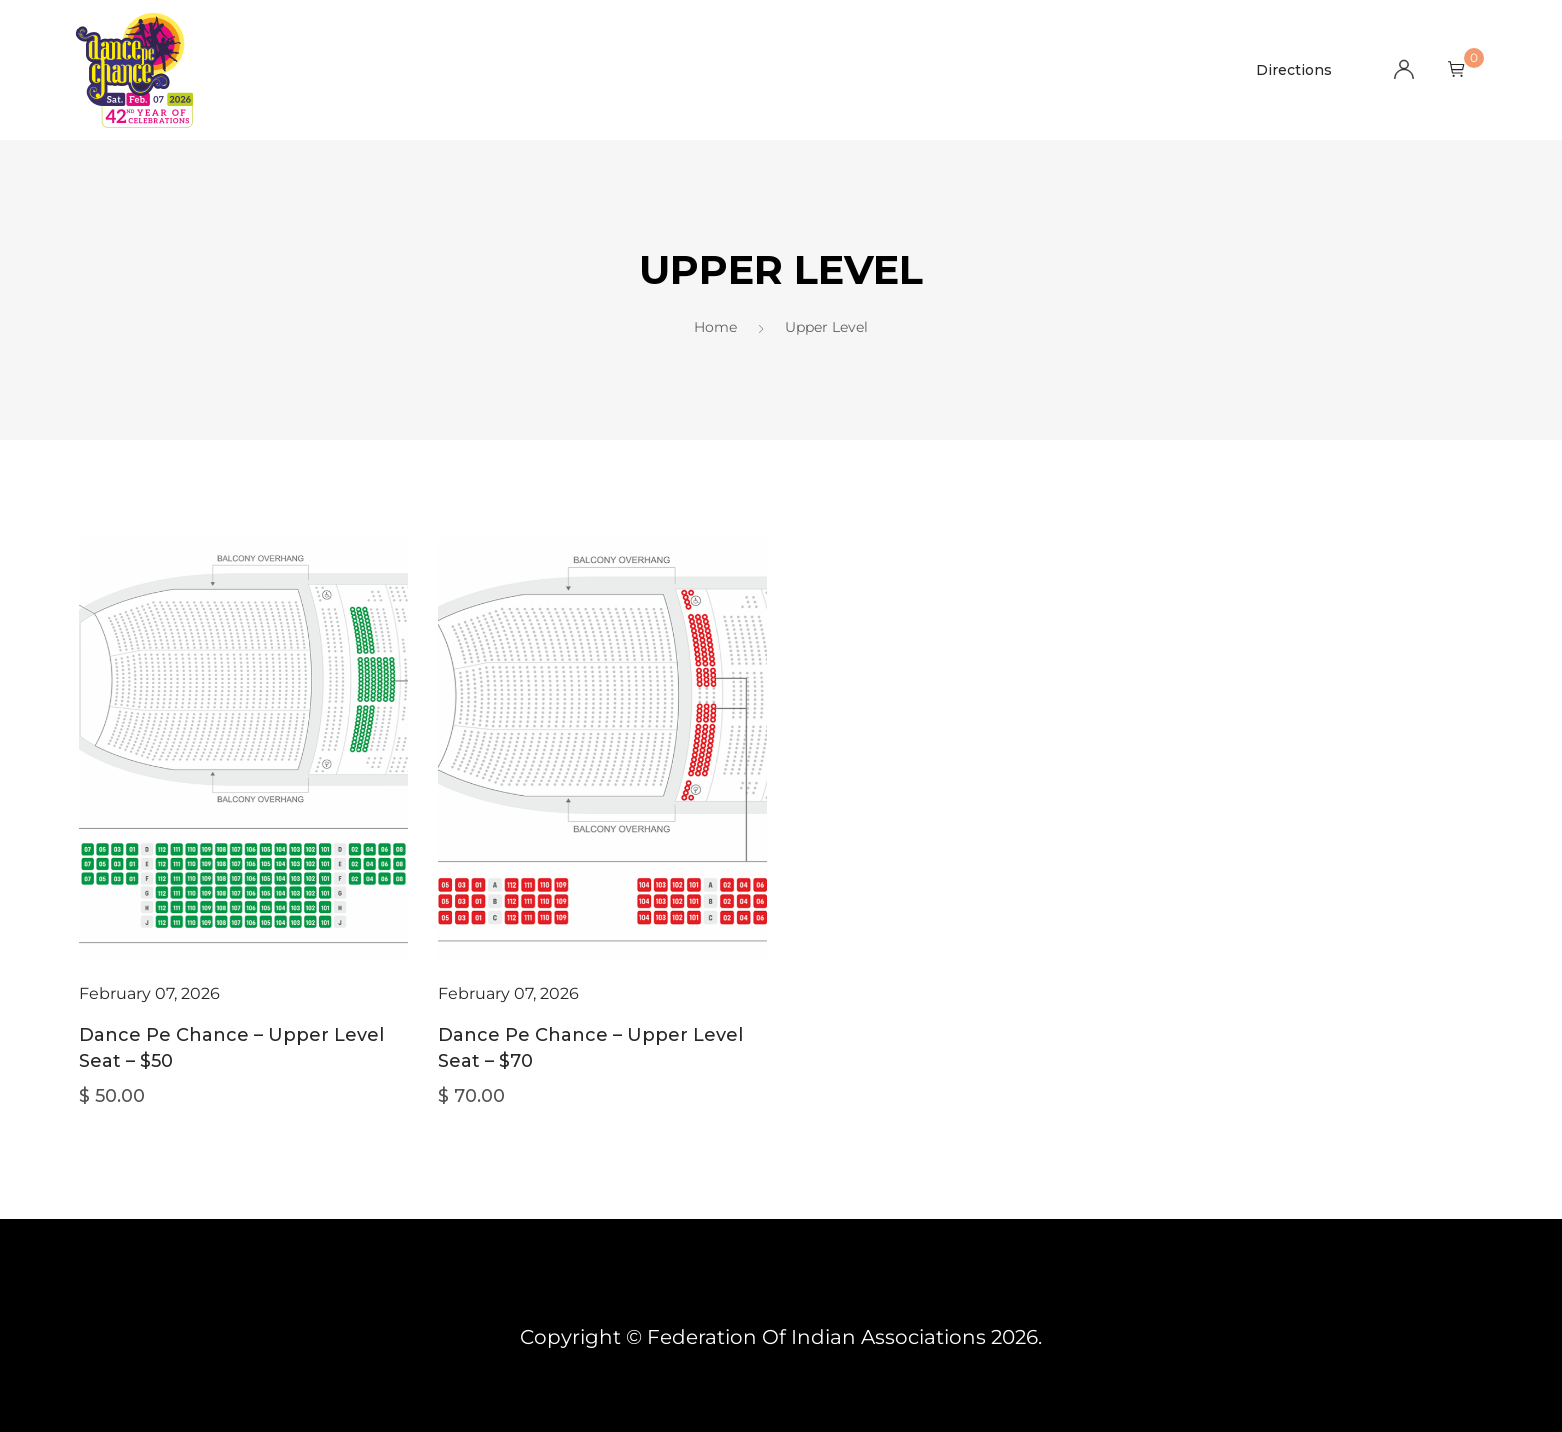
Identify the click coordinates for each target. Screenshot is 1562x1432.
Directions (1294, 70)
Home (715, 327)
